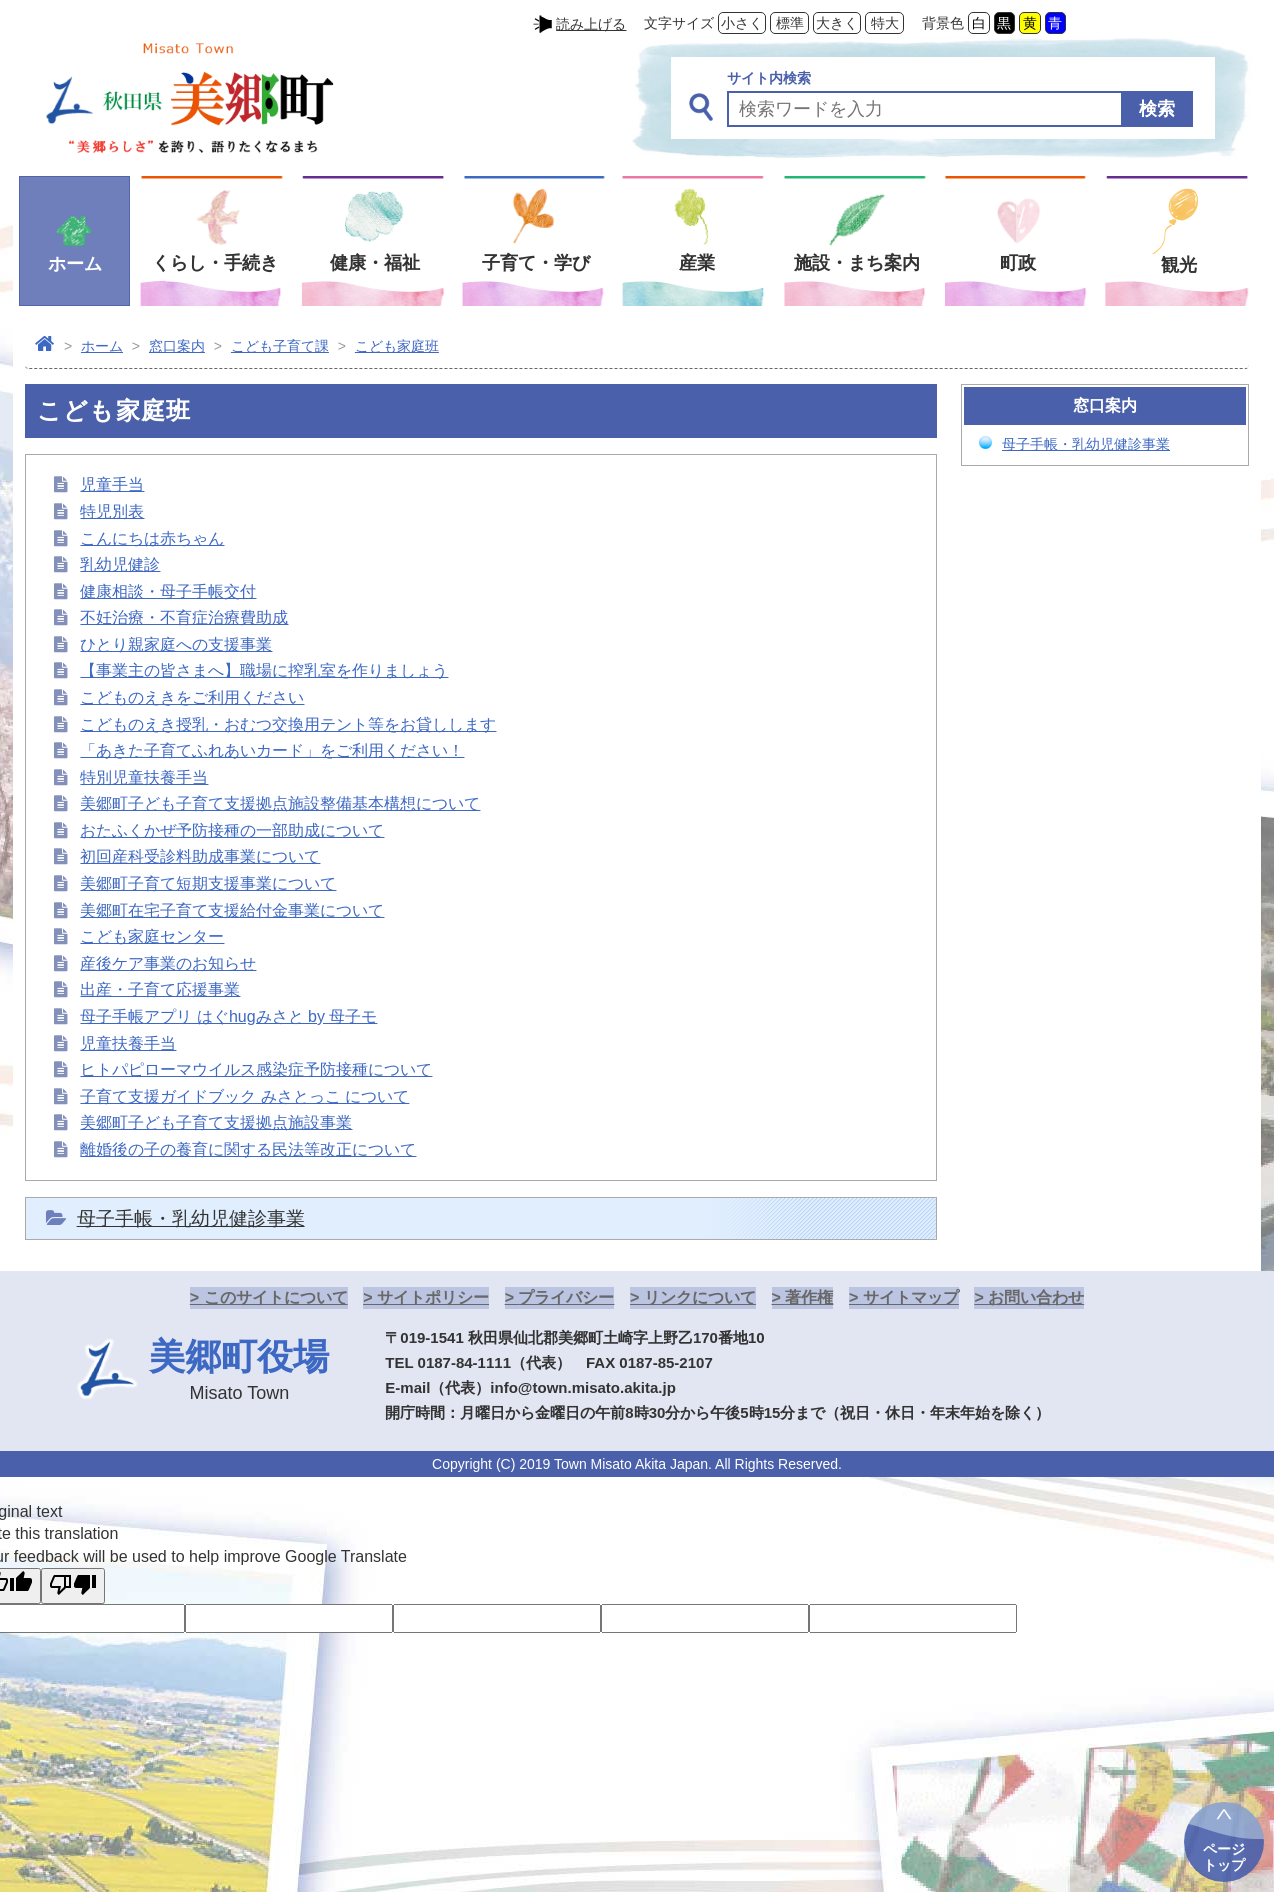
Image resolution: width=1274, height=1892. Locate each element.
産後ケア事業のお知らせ (168, 963)
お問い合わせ (1036, 1297)
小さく (742, 23)
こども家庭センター (152, 936)
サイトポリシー (433, 1297)
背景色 (943, 23)
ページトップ (1224, 1857)
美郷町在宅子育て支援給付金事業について (232, 910)
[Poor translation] (73, 1586)
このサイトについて (276, 1297)
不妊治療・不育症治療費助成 (184, 617)
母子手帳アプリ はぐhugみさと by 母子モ (228, 1016)
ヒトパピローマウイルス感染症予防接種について (256, 1069)
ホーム (102, 346)
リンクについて (700, 1297)
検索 (1157, 109)
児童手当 (112, 484)
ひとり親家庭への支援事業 (176, 644)
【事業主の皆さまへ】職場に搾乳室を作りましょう (264, 670)
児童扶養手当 (128, 1043)
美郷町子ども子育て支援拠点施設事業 (216, 1122)
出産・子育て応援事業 (160, 989)
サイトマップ (911, 1297)
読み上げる (591, 24)
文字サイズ (679, 23)
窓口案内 (177, 346)
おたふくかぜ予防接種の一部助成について (232, 830)
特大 (885, 23)
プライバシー (566, 1297)
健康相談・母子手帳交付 (168, 591)
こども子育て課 (280, 346)
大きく (837, 23)
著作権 (809, 1297)
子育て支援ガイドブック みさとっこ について (244, 1096)
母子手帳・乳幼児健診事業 (191, 1218)
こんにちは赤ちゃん (152, 538)
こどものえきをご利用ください (192, 697)
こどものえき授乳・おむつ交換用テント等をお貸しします (288, 724)
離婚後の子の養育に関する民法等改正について (248, 1149)
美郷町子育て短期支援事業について (208, 883)
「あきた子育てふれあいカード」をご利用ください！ (272, 750)
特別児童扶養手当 (144, 777)
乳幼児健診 (120, 564)
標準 (790, 23)
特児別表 (112, 511)
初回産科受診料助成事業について (200, 856)
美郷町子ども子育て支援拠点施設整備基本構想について (280, 803)
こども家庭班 (397, 346)
